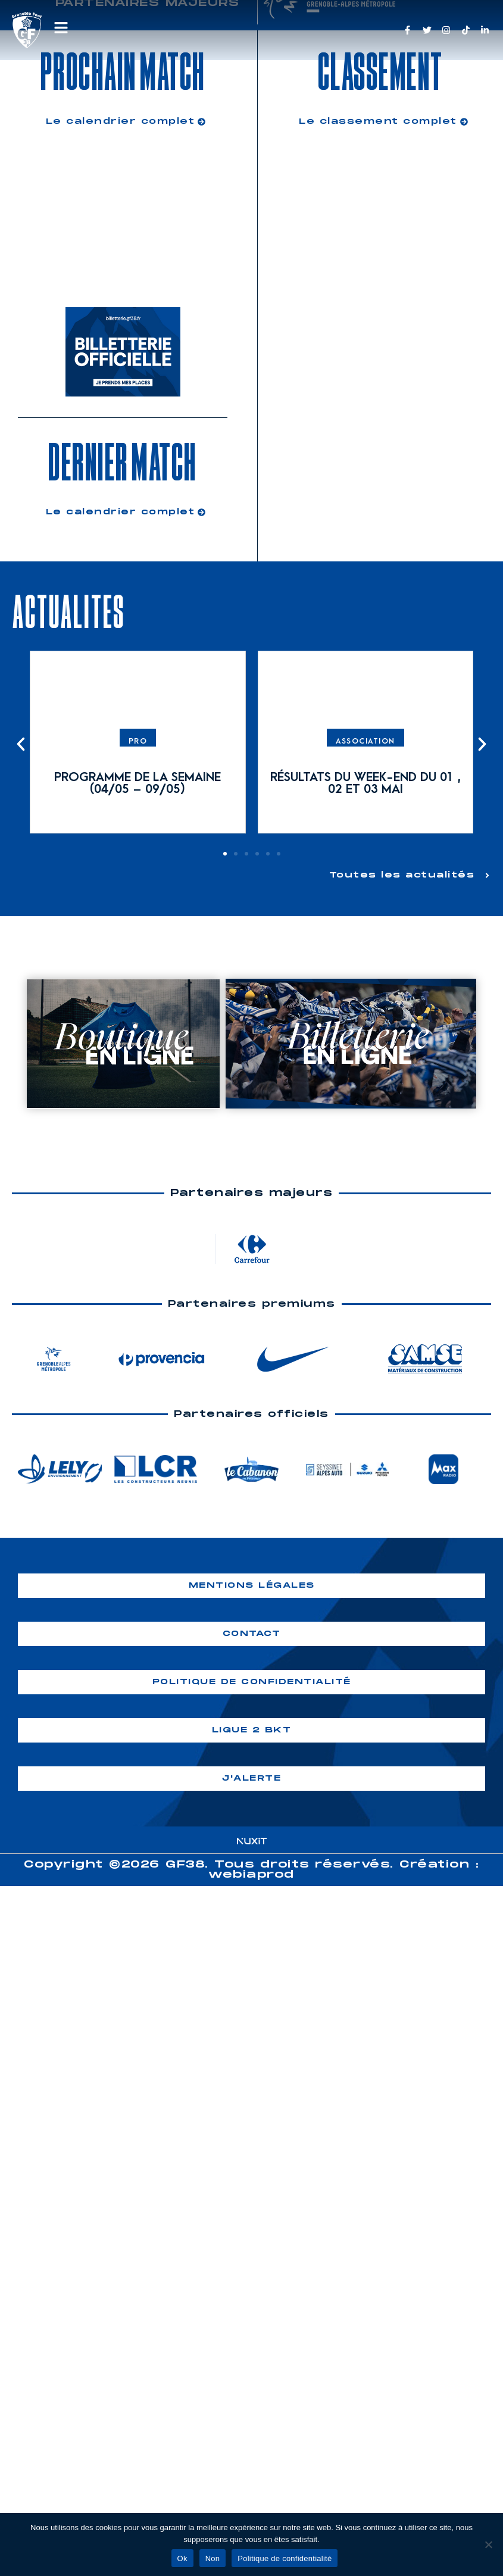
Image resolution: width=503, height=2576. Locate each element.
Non (212, 2558)
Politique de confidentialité (285, 2558)
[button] (21, 744)
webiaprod (251, 1874)
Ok (182, 2558)
